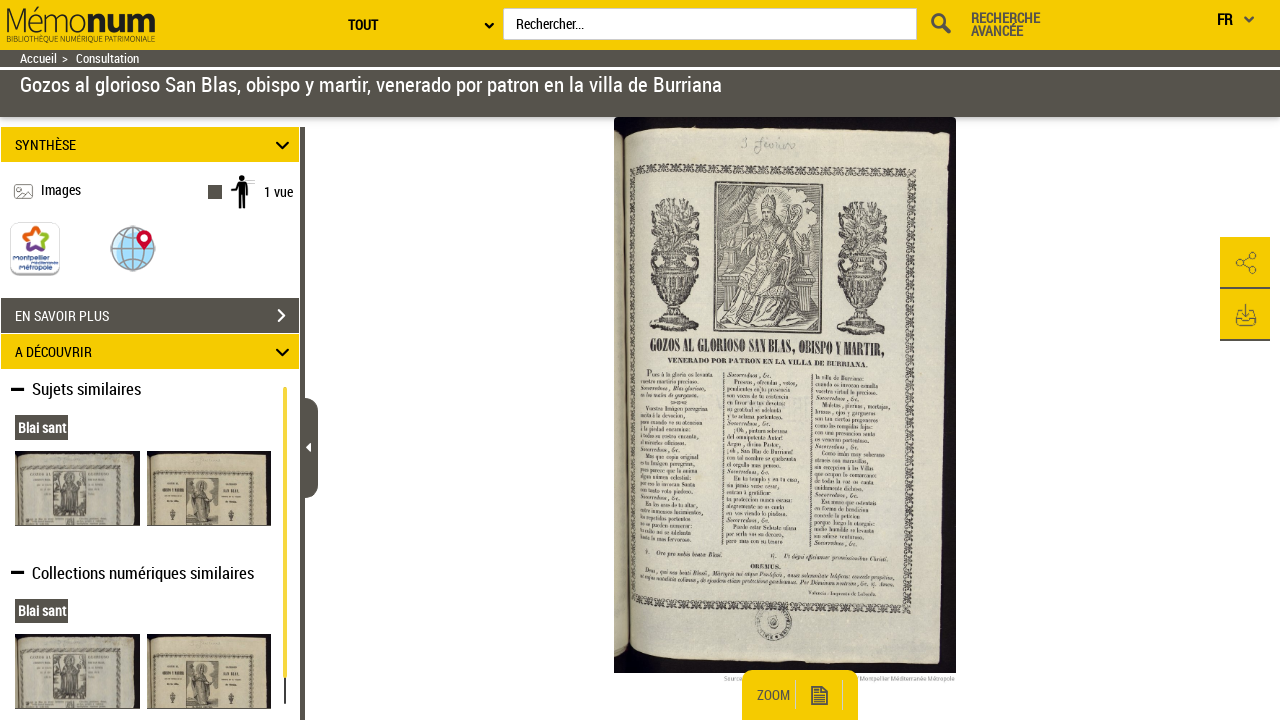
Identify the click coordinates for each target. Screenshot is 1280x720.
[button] (133, 247)
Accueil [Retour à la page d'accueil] (38, 58)
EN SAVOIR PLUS (157, 316)
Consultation (107, 58)
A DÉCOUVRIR (155, 351)
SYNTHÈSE (155, 144)
